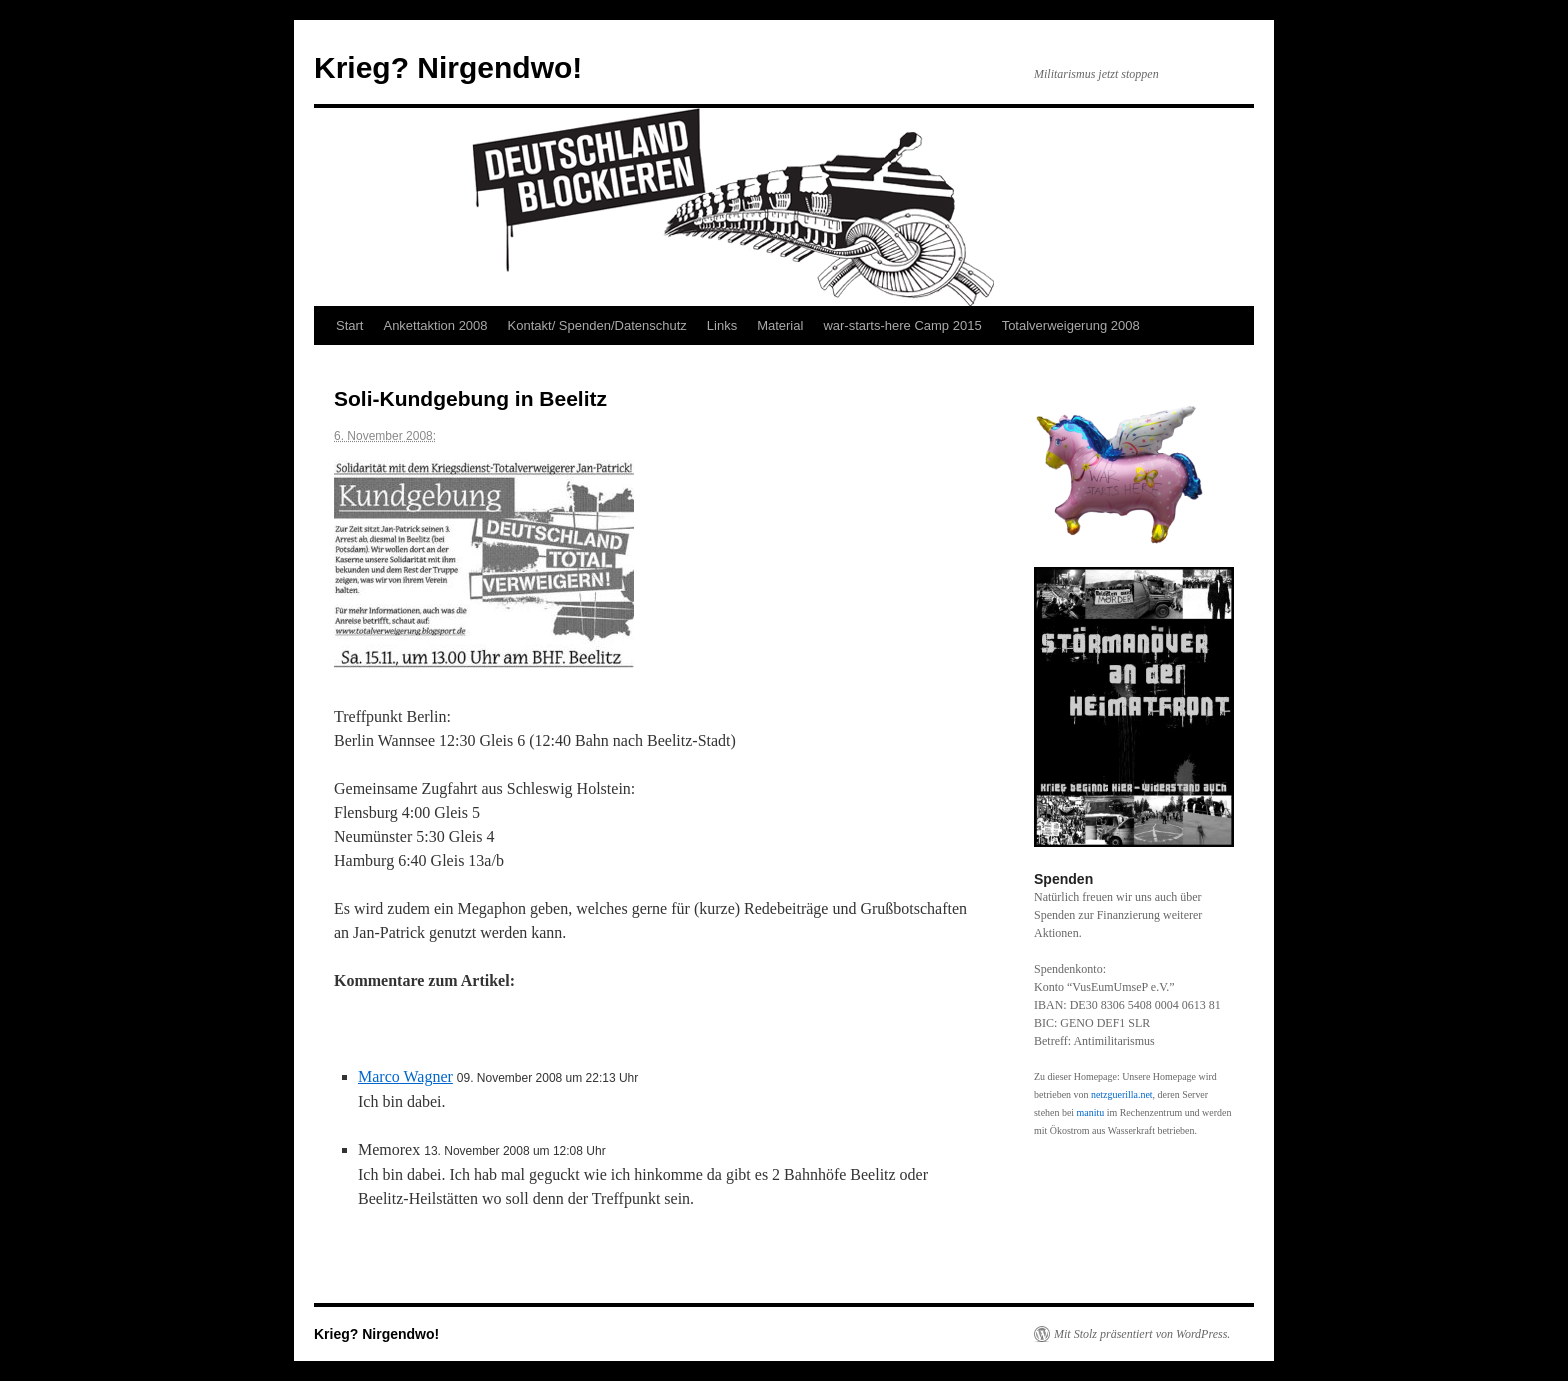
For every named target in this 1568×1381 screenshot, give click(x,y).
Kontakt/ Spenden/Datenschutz (597, 325)
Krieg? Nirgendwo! (448, 67)
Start (349, 325)
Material (780, 325)
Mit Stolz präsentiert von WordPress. (1142, 1334)
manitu (1091, 1112)
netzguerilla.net (1122, 1094)
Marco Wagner (405, 1076)
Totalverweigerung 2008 (1071, 325)
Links (722, 325)
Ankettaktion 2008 (435, 325)
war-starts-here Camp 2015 (902, 325)
